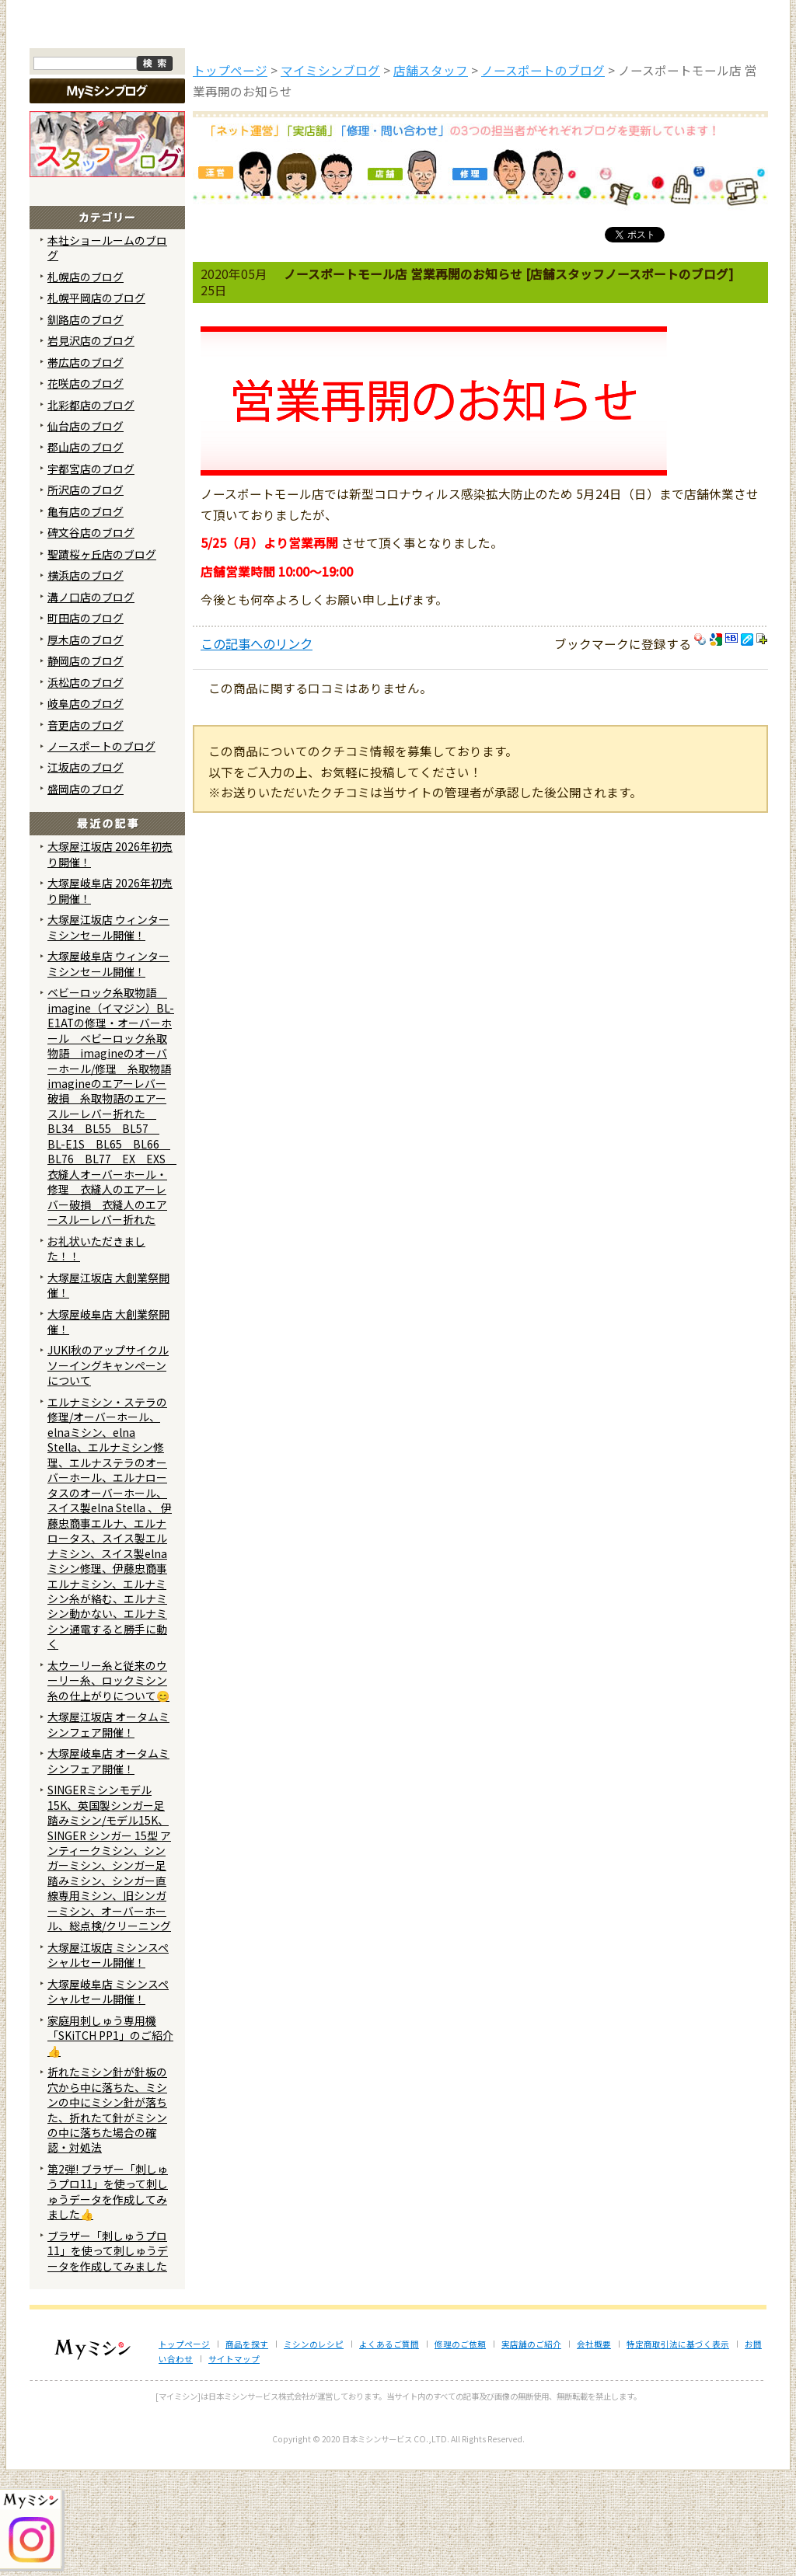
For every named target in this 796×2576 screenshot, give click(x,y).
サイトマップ (234, 2464)
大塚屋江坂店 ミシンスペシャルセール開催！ (108, 2060)
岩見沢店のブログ (90, 446)
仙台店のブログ (85, 531)
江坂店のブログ (85, 872)
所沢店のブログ (85, 595)
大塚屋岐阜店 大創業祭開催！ (108, 1426)
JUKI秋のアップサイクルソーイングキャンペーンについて (108, 1471)
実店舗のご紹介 (531, 2450)
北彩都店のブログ (90, 510)
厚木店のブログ (85, 744)
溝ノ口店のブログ (90, 701)
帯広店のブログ (85, 467)
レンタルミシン (602, 130)
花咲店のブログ (85, 489)
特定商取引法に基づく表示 (678, 2450)
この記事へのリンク (256, 749)
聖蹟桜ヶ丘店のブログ (101, 659)
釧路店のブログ (85, 424)
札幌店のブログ (85, 381)
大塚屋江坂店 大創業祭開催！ (108, 1390)
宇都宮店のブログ (90, 574)
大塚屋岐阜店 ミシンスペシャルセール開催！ (108, 2096)
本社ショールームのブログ (107, 352)
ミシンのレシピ (314, 2450)
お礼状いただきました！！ (96, 1353)
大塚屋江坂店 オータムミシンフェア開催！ (108, 1829)
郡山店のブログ (85, 552)
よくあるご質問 (399, 130)
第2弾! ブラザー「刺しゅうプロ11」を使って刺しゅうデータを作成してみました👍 (107, 2297)
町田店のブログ (85, 723)
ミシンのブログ (297, 130)
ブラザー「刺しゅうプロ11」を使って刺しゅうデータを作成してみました (107, 2356)
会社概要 (594, 2450)
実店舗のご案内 (705, 130)
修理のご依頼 (500, 130)
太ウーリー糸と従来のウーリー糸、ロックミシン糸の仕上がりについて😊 (108, 1786)
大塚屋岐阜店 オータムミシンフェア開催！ (108, 1866)
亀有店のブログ (85, 617)
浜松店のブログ (85, 787)
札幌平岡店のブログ (96, 403)
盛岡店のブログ (85, 894)
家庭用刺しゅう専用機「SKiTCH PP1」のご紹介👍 (110, 2140)
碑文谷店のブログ (90, 638)
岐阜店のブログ (85, 809)
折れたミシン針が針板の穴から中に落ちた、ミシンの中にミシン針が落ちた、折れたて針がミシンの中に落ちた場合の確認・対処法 (107, 2215)
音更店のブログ (85, 830)
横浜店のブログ (85, 680)
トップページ (92, 130)
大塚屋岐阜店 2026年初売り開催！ (110, 996)
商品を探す (194, 130)
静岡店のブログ (85, 766)
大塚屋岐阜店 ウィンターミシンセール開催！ (108, 1069)
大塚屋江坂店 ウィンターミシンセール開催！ (108, 1032)
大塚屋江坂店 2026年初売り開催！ (110, 959)
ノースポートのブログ (101, 851)
